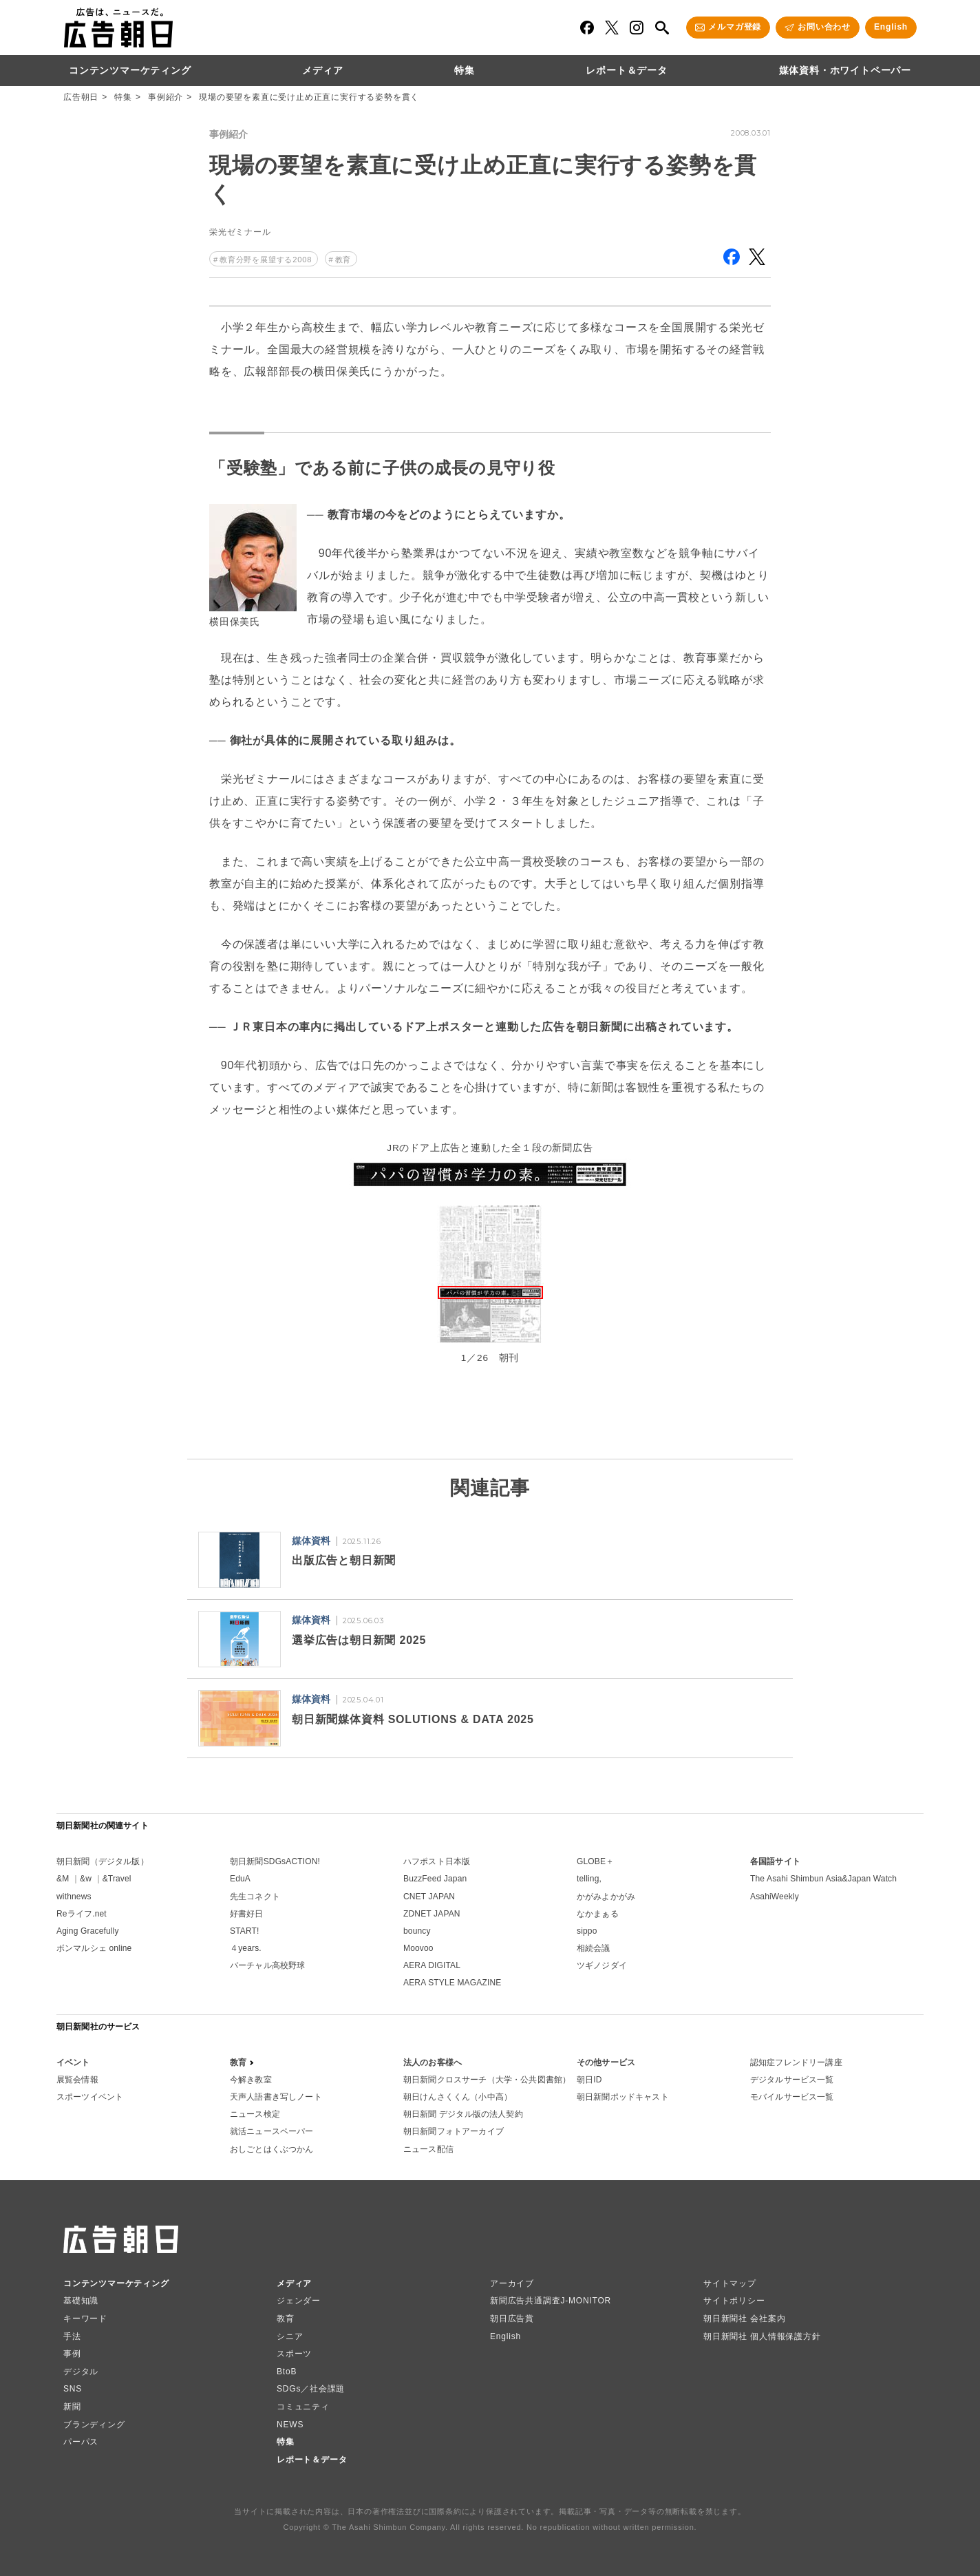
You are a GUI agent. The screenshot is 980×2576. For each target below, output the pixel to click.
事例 (72, 2353)
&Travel (117, 1878)
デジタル (80, 2371)
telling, (589, 1878)
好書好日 (247, 1914)
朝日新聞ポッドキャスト (623, 2097)
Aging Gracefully (87, 1931)
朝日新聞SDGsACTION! (275, 1861)
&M (62, 1878)
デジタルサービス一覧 (792, 2079)
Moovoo (418, 1948)
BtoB (287, 2371)
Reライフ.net (81, 1914)
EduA (240, 1878)
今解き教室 (251, 2079)
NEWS (290, 2424)
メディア (322, 70)
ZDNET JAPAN (431, 1914)
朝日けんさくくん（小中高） (457, 2097)
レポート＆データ (626, 70)
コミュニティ (303, 2406)
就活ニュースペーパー (272, 2131)
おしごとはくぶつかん (272, 2149)
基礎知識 (80, 2300)
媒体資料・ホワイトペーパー (845, 70)
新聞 (72, 2406)
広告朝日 (80, 97)
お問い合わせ (824, 27)
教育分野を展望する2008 (266, 259)
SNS (72, 2389)
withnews (74, 1896)
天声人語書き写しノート (276, 2097)
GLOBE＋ (595, 1861)
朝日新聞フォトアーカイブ (453, 2131)
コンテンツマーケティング (130, 70)
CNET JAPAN (429, 1896)
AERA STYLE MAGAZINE (452, 1982)
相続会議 (593, 1948)
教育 (343, 259)
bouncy (417, 1931)
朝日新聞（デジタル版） (102, 1861)
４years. (246, 1948)
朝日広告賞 (512, 2318)
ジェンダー (299, 2300)
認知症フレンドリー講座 (796, 2062)
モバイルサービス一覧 (792, 2097)
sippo (587, 1931)
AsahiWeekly (774, 1896)
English (891, 27)
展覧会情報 (77, 2079)
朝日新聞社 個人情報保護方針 (762, 2336)
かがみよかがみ (606, 1896)
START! (244, 1931)
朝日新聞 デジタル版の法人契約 (463, 2114)
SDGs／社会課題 (311, 2389)
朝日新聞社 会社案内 (744, 2318)
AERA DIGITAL (431, 1965)
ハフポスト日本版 (436, 1861)
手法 (72, 2336)
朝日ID (589, 2079)
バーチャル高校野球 (267, 1965)
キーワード (85, 2318)
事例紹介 (165, 97)
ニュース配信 (428, 2149)
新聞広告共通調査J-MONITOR (550, 2300)
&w (86, 1878)
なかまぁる (598, 1914)
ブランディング (94, 2424)
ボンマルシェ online (93, 1948)
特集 (464, 70)
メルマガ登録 (734, 27)
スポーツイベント (89, 2097)
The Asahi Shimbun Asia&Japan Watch (823, 1878)
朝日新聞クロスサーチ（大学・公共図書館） (487, 2079)
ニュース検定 (255, 2114)
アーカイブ (512, 2283)
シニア (290, 2336)
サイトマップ (729, 2283)
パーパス (80, 2442)
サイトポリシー (734, 2300)
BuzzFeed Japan (435, 1878)
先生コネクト (255, 1896)
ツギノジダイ (602, 1965)
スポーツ (294, 2353)
